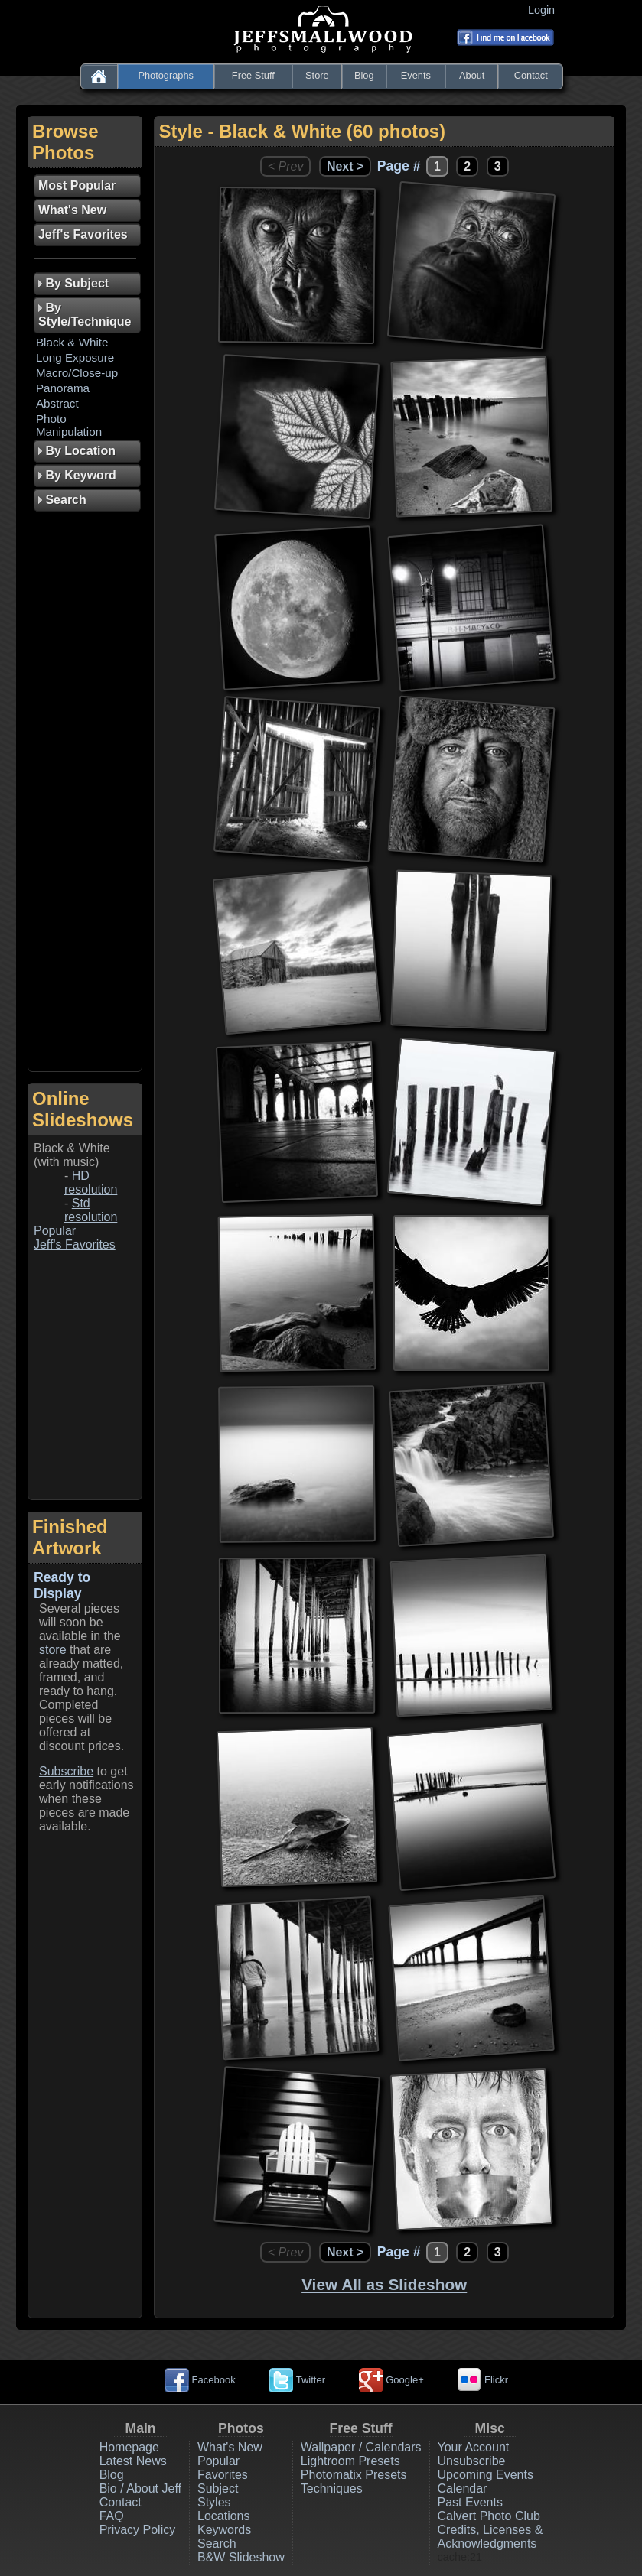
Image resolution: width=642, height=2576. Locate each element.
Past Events (470, 2502)
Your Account (474, 2447)
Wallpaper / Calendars (361, 2447)
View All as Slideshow (384, 2284)
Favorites (222, 2474)
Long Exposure (75, 357)
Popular (55, 1230)
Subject (217, 2488)
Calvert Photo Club (489, 2515)
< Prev (286, 166)
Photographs (166, 75)
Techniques (332, 2488)
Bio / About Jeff (140, 2488)
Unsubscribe (472, 2460)
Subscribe (66, 1771)
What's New (229, 2447)
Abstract (57, 403)
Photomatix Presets (354, 2474)
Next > (345, 166)
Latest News (133, 2460)
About (471, 75)
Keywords (224, 2529)
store (53, 1649)
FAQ (111, 2515)
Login (544, 10)
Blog (364, 75)
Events (416, 75)
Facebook (200, 2380)
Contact (531, 75)
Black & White (72, 342)
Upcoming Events (485, 2474)
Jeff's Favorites (75, 1244)
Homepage (129, 2447)
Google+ (391, 2380)
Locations (223, 2515)
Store (317, 75)
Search (216, 2543)
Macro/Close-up (77, 372)
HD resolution (90, 1182)
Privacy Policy (137, 2529)
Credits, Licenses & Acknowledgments (490, 2536)
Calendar (462, 2488)
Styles (214, 2502)
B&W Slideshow (241, 2557)
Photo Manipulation (69, 425)
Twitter (297, 2380)
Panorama (63, 388)
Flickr (482, 2380)
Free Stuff (253, 75)
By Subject (73, 283)
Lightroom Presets (350, 2460)
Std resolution (90, 1210)
